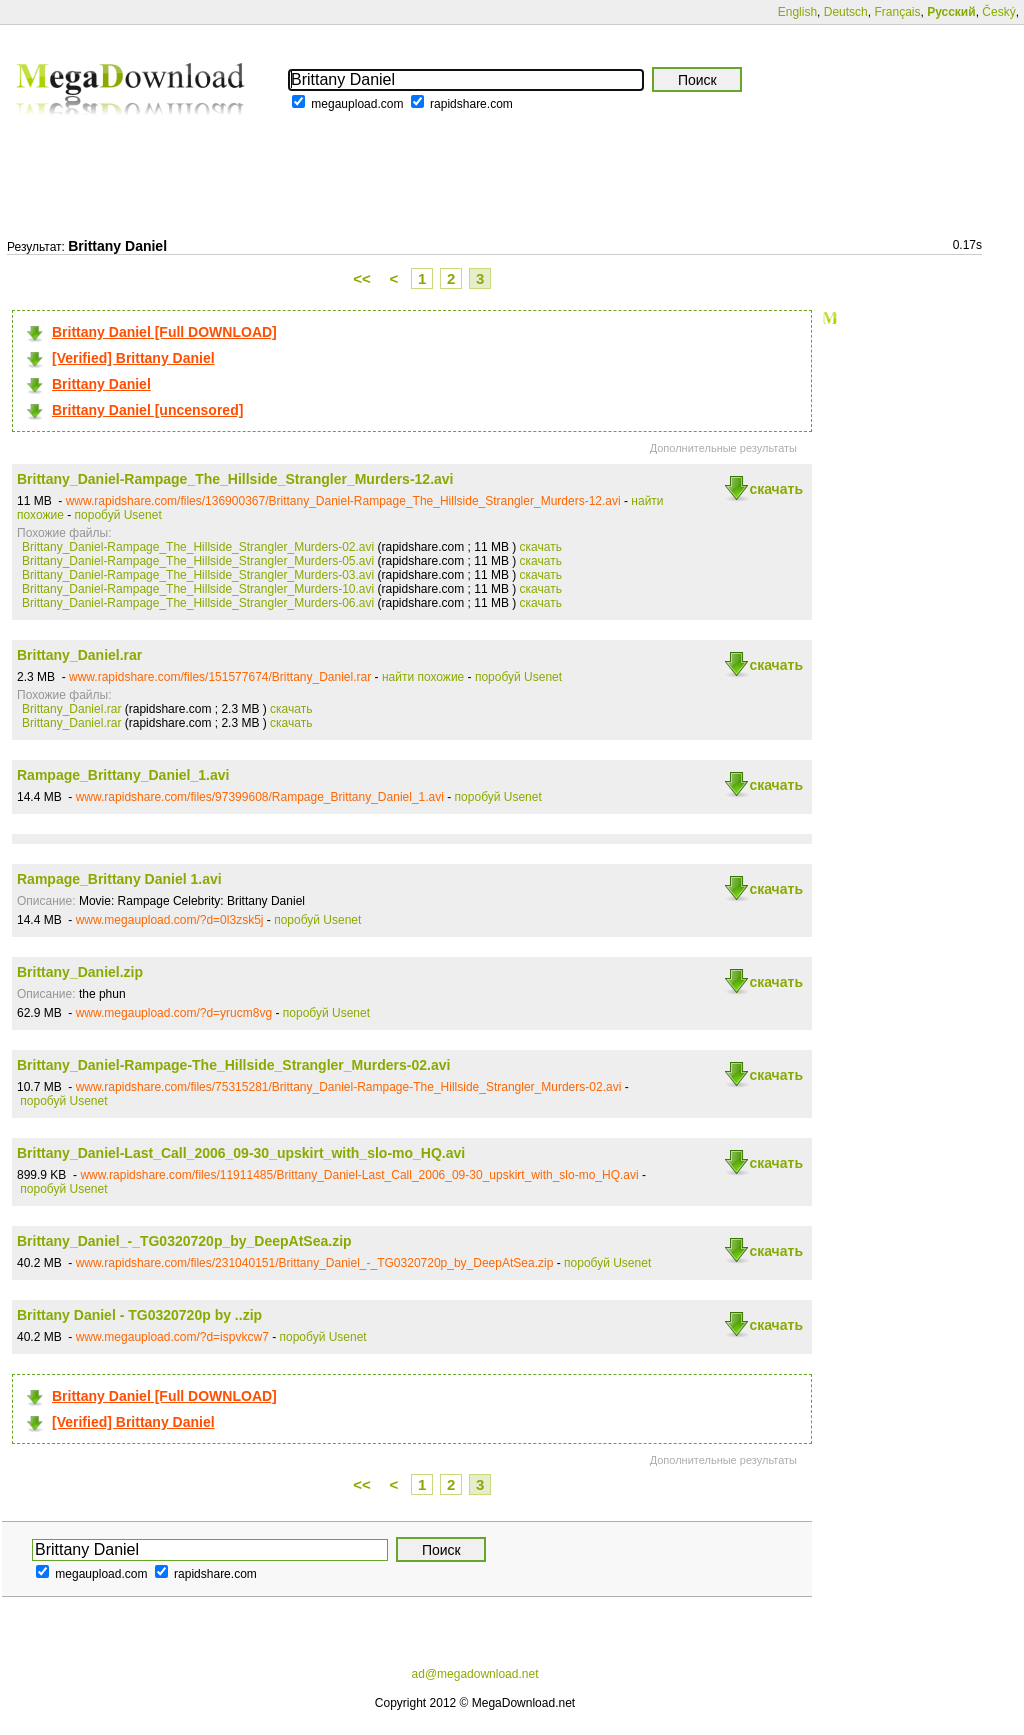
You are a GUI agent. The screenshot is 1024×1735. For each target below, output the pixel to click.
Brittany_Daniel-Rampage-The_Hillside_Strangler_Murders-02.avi (233, 1065)
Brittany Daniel (101, 384)
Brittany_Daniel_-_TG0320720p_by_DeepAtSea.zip (184, 1241)
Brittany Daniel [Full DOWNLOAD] (164, 332)
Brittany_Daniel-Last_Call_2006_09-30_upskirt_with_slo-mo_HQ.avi (241, 1153)
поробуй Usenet (118, 515)
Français (897, 12)
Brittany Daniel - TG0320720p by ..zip (139, 1315)
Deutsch (846, 12)
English (797, 12)
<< (362, 278)
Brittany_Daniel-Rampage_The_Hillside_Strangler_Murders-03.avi (198, 575)
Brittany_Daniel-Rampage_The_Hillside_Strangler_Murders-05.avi (198, 561)
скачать (776, 489)
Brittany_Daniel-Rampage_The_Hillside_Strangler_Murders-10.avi (198, 589)
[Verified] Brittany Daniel (133, 358)
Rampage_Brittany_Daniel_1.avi (123, 775)
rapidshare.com (471, 104)
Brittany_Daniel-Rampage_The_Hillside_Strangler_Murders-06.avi (198, 603)
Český (998, 12)
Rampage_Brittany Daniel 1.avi (119, 879)
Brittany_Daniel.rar (79, 655)
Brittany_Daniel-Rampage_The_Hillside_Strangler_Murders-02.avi (198, 547)
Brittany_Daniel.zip (80, 972)
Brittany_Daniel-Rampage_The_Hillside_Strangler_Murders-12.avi (235, 479)
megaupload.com (357, 104)
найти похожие (423, 677)
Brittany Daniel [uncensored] (147, 410)
